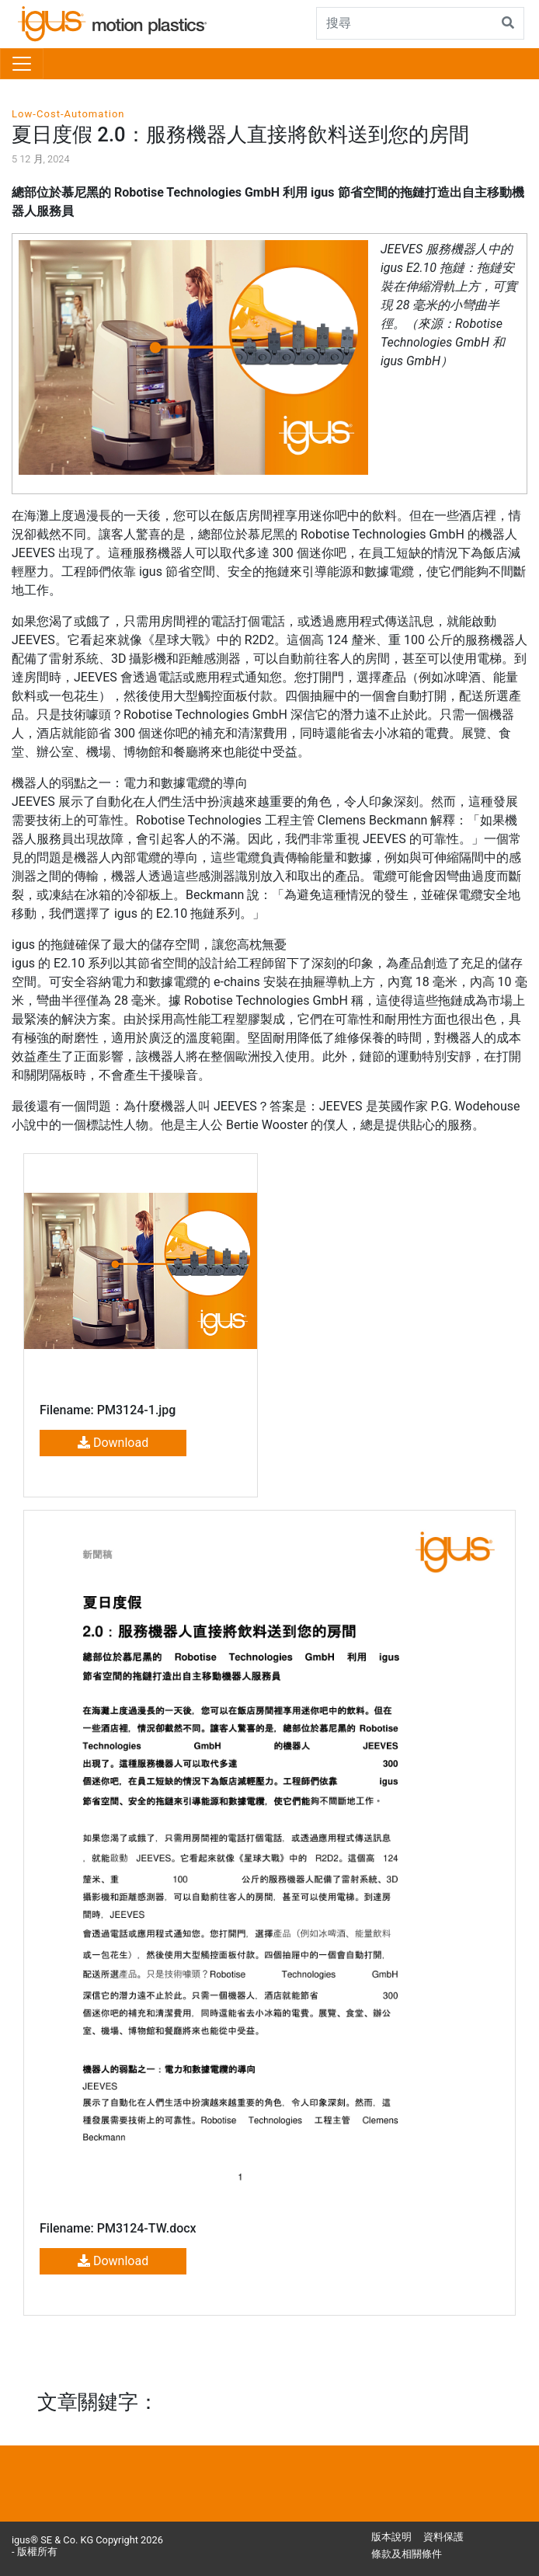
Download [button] (113, 1442)
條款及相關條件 (406, 2554)
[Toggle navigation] (21, 63)
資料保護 (443, 2537)
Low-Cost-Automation (68, 114)
